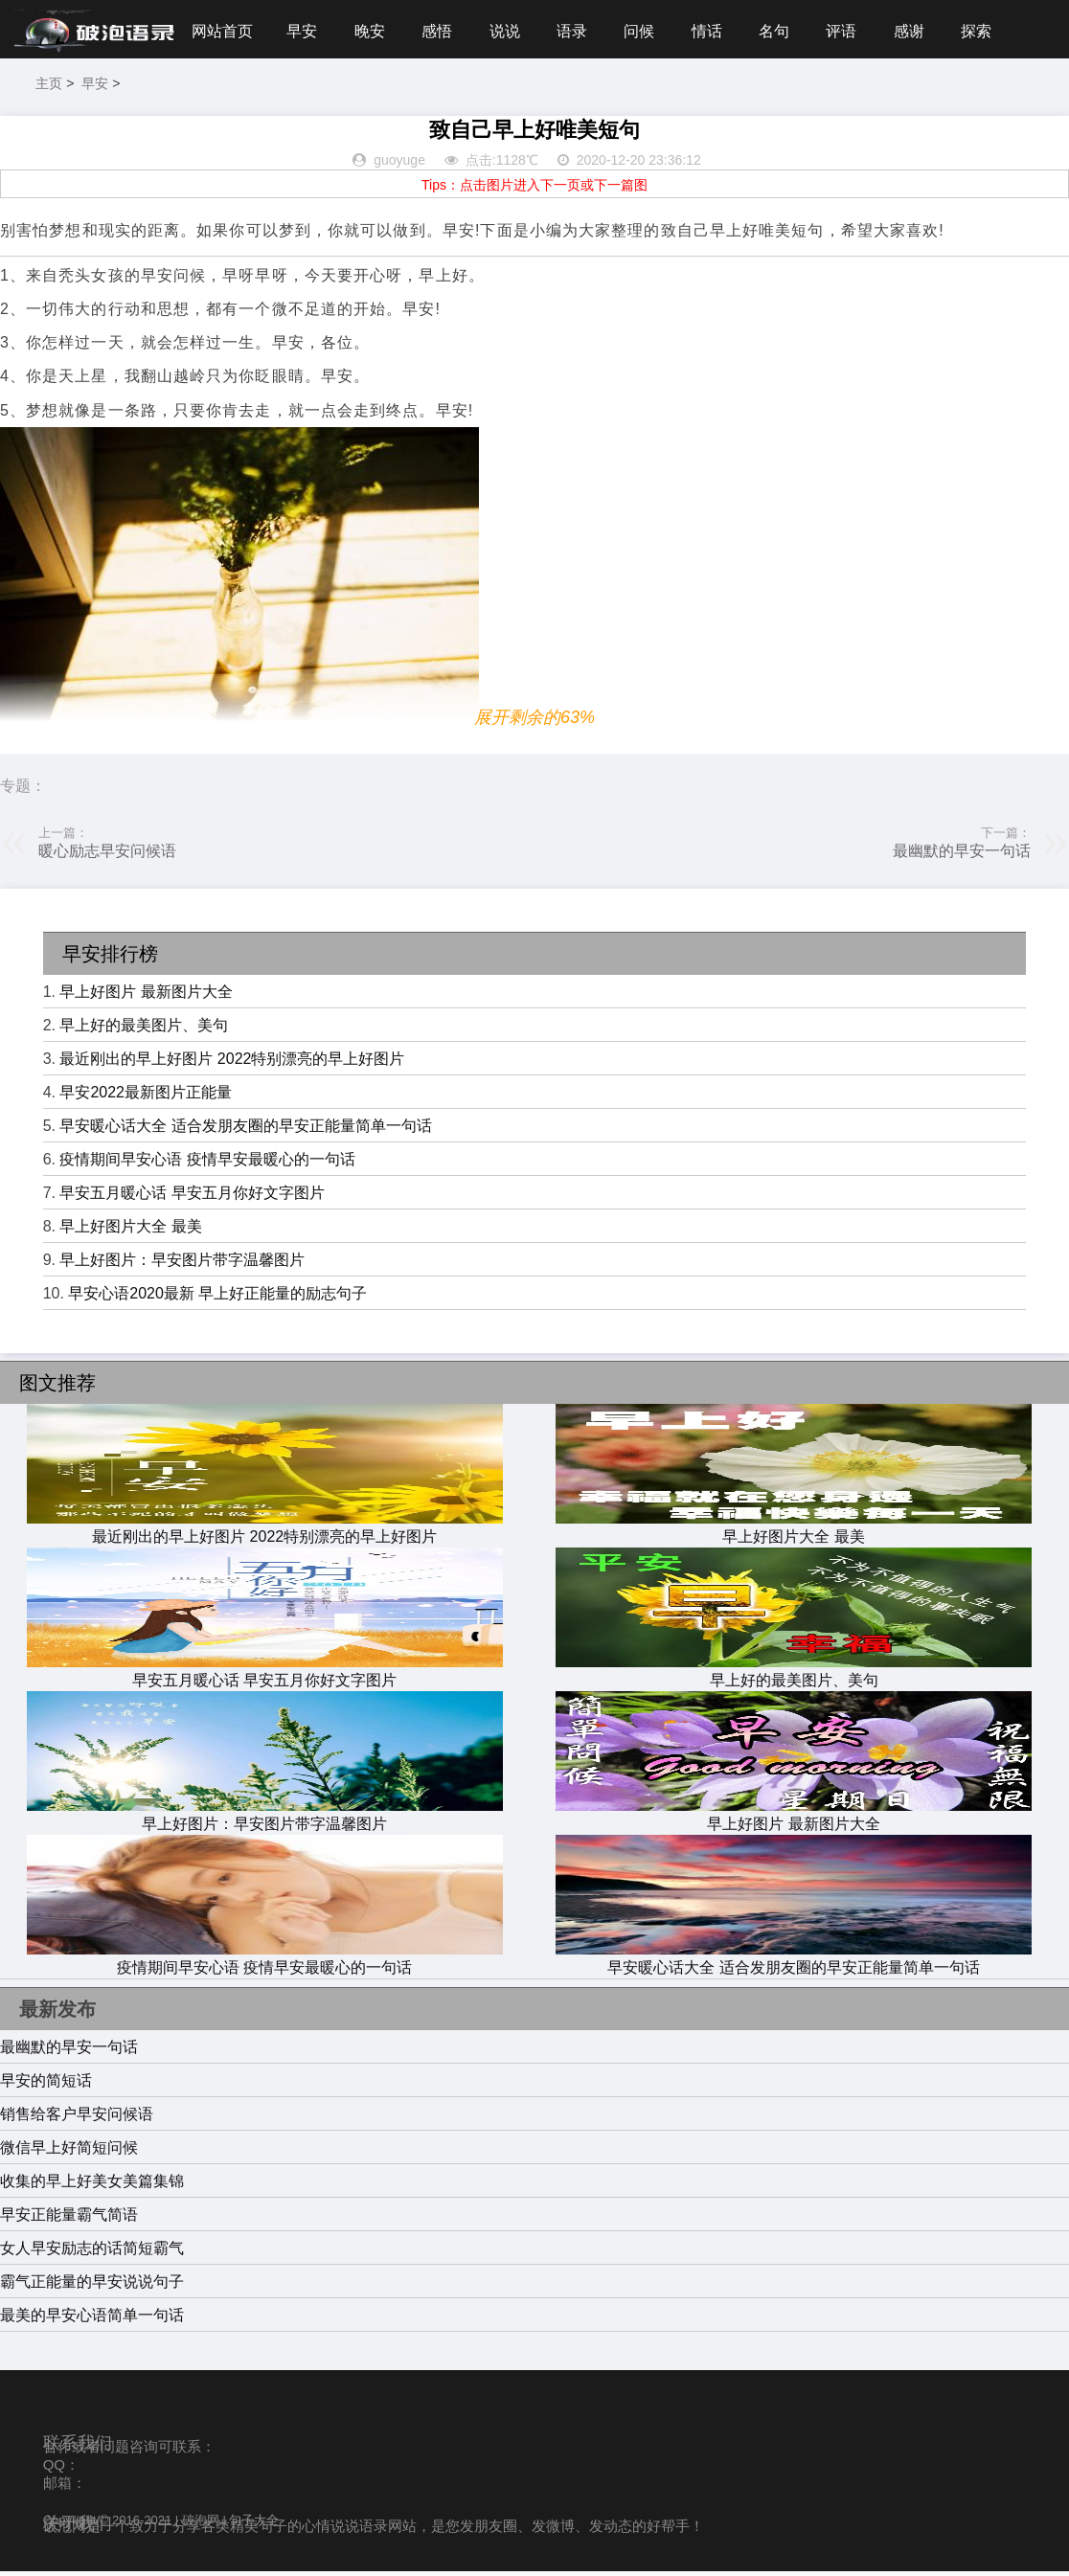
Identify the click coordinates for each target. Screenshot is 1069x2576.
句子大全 (254, 2524)
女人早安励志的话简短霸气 (92, 2252)
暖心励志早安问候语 (107, 855)
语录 (581, 31)
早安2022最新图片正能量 (145, 1097)
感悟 (442, 31)
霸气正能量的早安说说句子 (92, 2285)
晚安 (373, 31)
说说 (512, 31)
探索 (998, 31)
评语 (859, 31)
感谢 (929, 31)
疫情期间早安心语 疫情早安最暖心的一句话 (206, 1164)
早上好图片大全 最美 (130, 1231)
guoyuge (399, 164)
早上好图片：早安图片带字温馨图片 (182, 1264)
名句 (790, 31)
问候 (651, 31)
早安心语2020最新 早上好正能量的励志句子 (217, 1298)
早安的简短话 (46, 2084)
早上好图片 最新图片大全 (145, 996)
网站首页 (222, 31)
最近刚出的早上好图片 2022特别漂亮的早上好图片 (231, 1063)
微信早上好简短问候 (69, 2151)
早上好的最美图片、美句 (143, 1030)
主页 (48, 88)
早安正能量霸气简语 (69, 2218)
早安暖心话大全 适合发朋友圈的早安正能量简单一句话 (245, 1130)
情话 (720, 31)
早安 (303, 31)
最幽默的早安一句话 (962, 855)
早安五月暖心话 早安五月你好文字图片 (191, 1197)
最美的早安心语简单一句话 (92, 2319)
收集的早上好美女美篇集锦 (92, 2185)
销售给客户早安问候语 (76, 2118)
